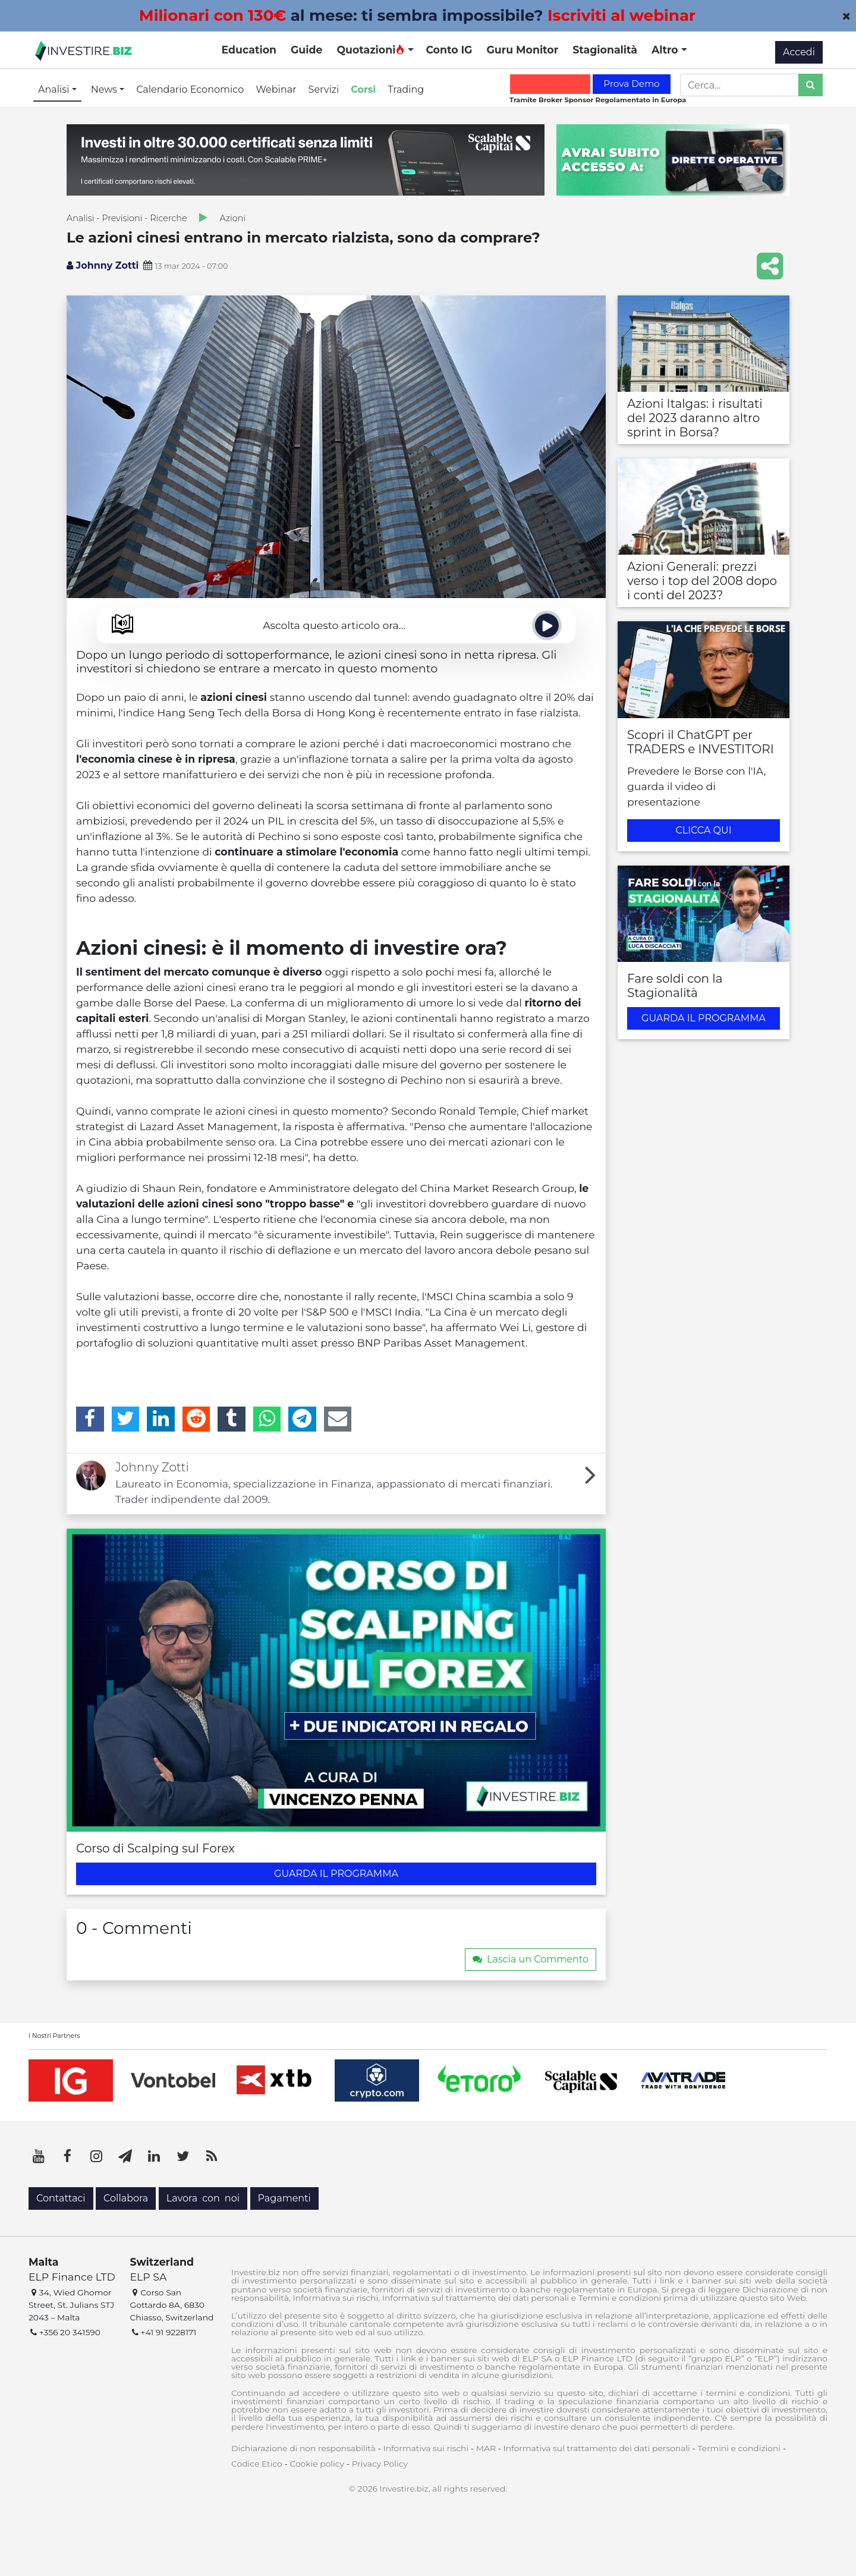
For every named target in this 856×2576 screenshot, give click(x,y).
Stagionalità (604, 49)
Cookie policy (316, 2463)
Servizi (324, 89)
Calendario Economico (190, 89)
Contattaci (61, 2198)
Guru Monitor (522, 49)
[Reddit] (196, 1419)
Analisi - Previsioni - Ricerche (127, 218)
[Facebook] (90, 1419)
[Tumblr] (232, 1419)
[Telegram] (302, 1419)
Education (249, 49)
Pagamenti (284, 2198)
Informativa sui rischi (425, 2448)
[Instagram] (96, 2156)
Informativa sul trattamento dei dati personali (596, 2448)
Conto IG (449, 49)
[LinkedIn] (161, 1419)
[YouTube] (39, 2156)
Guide (306, 49)
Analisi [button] (55, 89)
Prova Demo (631, 83)
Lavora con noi (203, 2198)
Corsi (363, 89)
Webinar (276, 89)
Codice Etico (256, 2463)
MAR (486, 2448)
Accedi (799, 52)
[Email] (338, 1419)
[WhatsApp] (267, 1419)
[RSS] (212, 2156)
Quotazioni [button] (370, 49)
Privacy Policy (380, 2463)
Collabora (125, 2198)
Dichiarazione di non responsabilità (303, 2448)
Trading (406, 89)
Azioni (233, 218)
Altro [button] (666, 49)
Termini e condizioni (739, 2448)
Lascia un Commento (530, 1959)
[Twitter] (126, 1419)
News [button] (105, 89)
